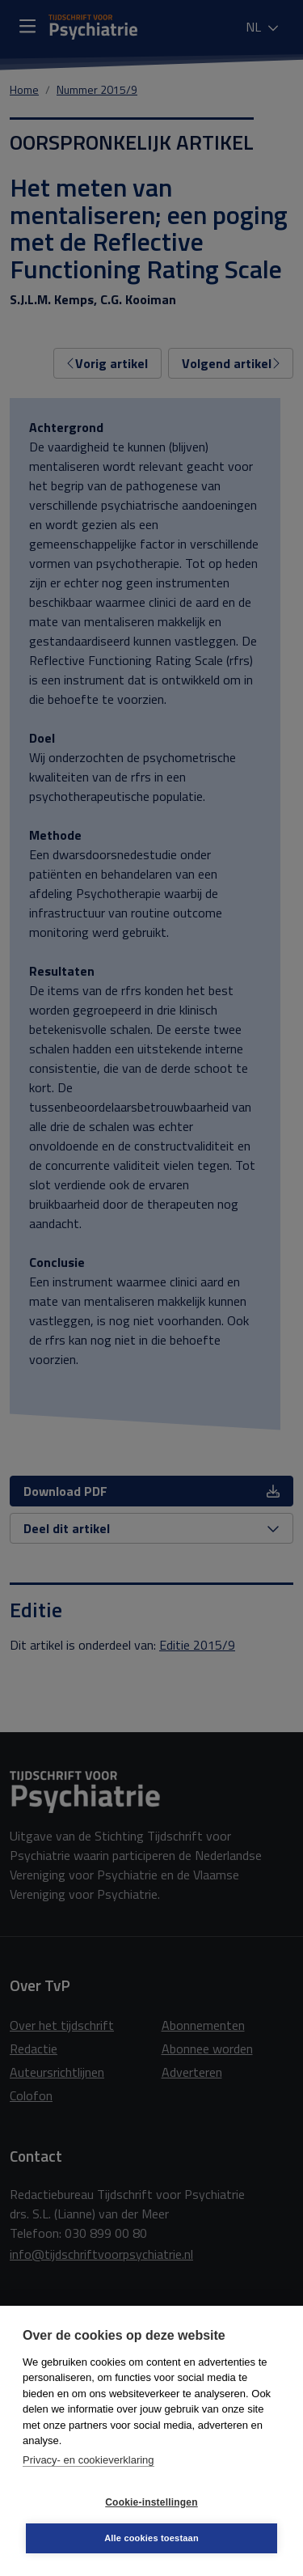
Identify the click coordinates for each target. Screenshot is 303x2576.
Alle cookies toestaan (151, 2538)
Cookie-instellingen (151, 2502)
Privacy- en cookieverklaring (88, 2460)
